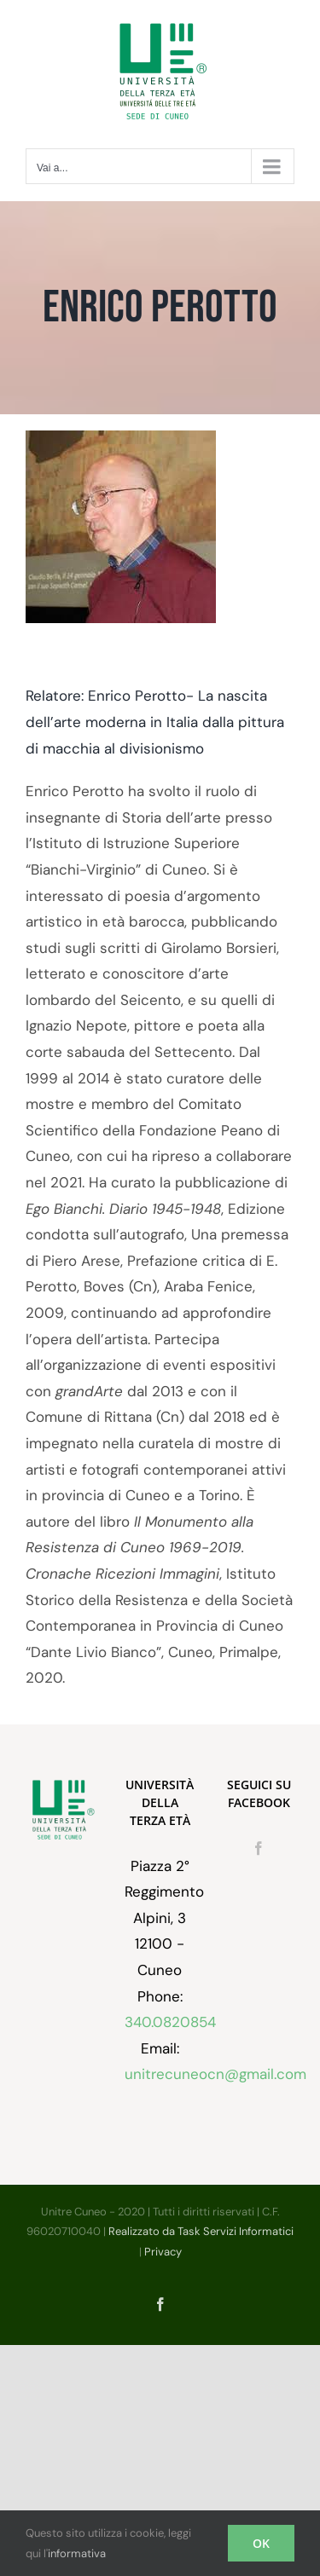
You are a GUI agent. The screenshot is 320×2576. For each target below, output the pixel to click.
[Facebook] (258, 1848)
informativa (77, 2553)
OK (261, 2543)
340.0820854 (170, 2022)
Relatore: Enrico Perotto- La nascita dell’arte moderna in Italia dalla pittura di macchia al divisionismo (155, 721)
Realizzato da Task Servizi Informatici (201, 2231)
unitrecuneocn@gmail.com (215, 2074)
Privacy (163, 2251)
